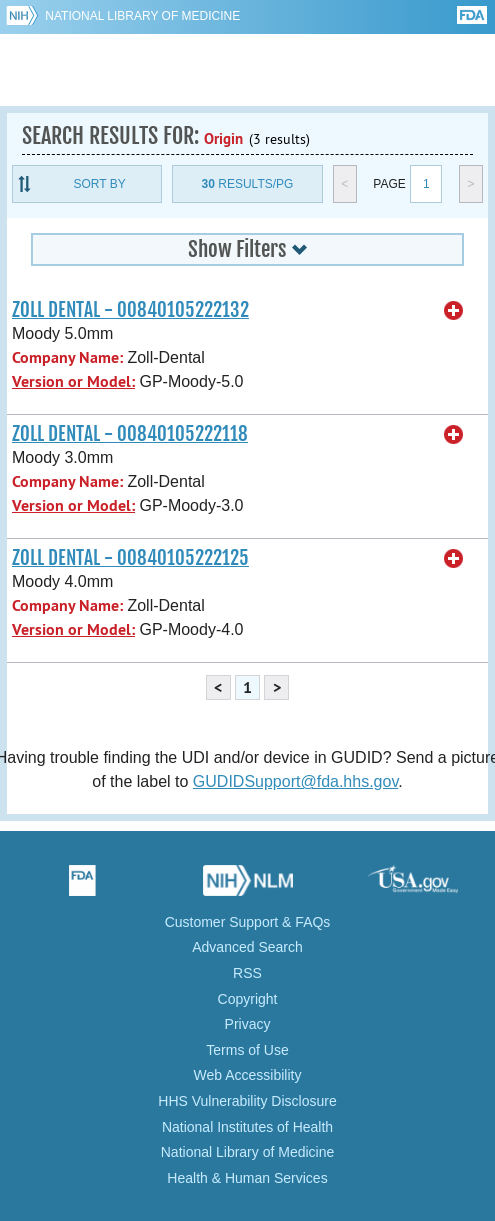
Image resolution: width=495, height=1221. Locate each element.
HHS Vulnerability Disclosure (247, 1101)
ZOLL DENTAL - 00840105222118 (130, 434)
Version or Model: (73, 381)
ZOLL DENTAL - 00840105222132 (130, 310)
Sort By (100, 184)
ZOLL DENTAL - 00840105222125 (130, 558)
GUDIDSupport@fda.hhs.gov (295, 781)
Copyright (248, 999)
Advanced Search (247, 947)
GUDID (247, 70)
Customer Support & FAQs (248, 922)
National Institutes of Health (247, 1127)
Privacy (248, 1024)
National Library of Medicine (142, 16)
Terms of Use (247, 1050)
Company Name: (67, 357)
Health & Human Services (247, 1178)
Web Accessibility (248, 1075)
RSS (247, 973)
